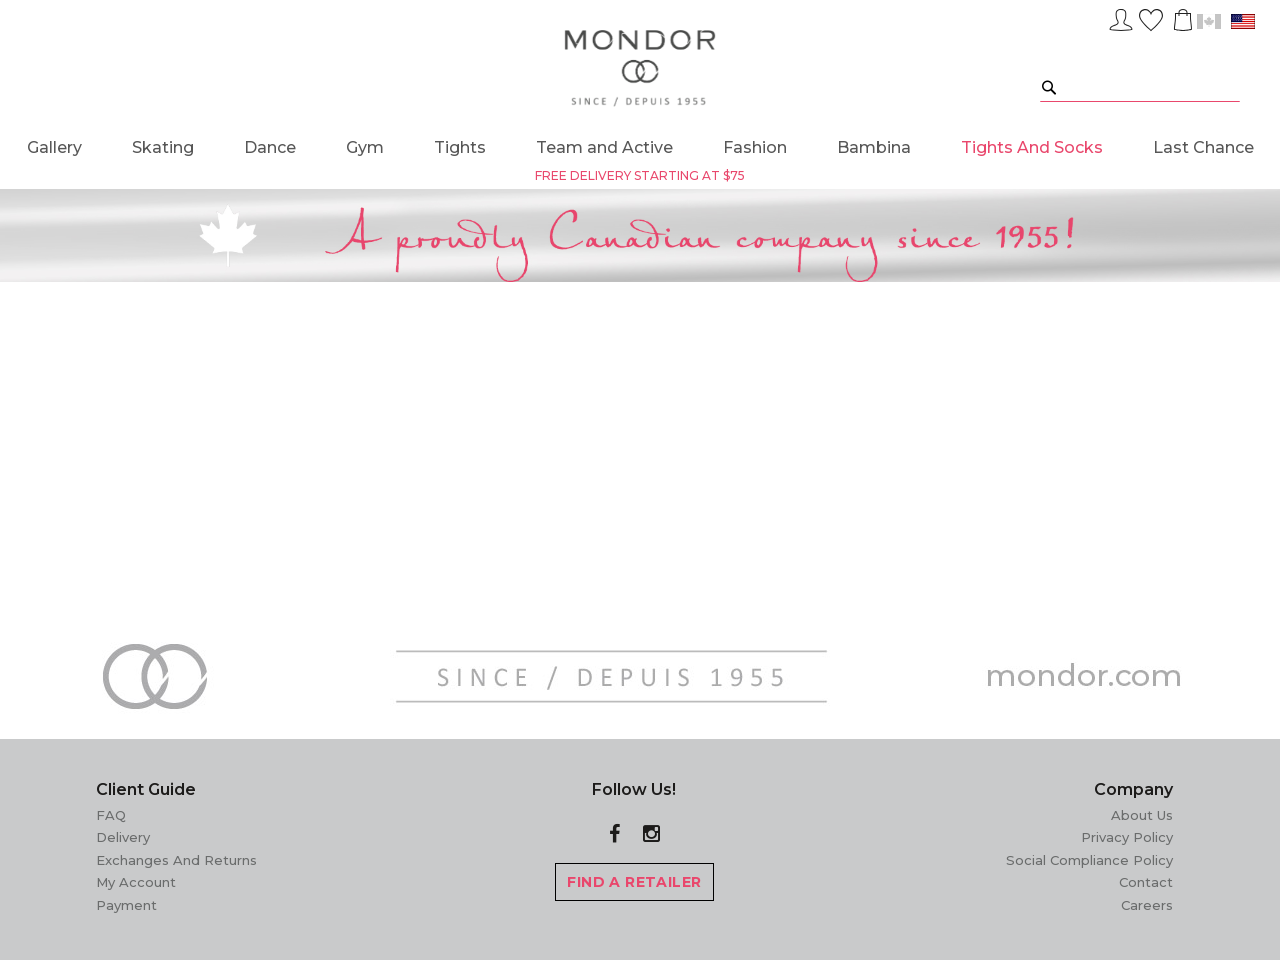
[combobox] (1140, 86)
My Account (136, 882)
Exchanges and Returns (176, 860)
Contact (1146, 882)
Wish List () (1151, 17)
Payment (126, 905)
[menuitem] (54, 147)
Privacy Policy (1127, 837)
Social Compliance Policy (1089, 860)
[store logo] (640, 69)
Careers (1147, 905)
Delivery (123, 837)
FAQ (111, 815)
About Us (1142, 815)
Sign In (1121, 17)
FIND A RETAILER (634, 882)
